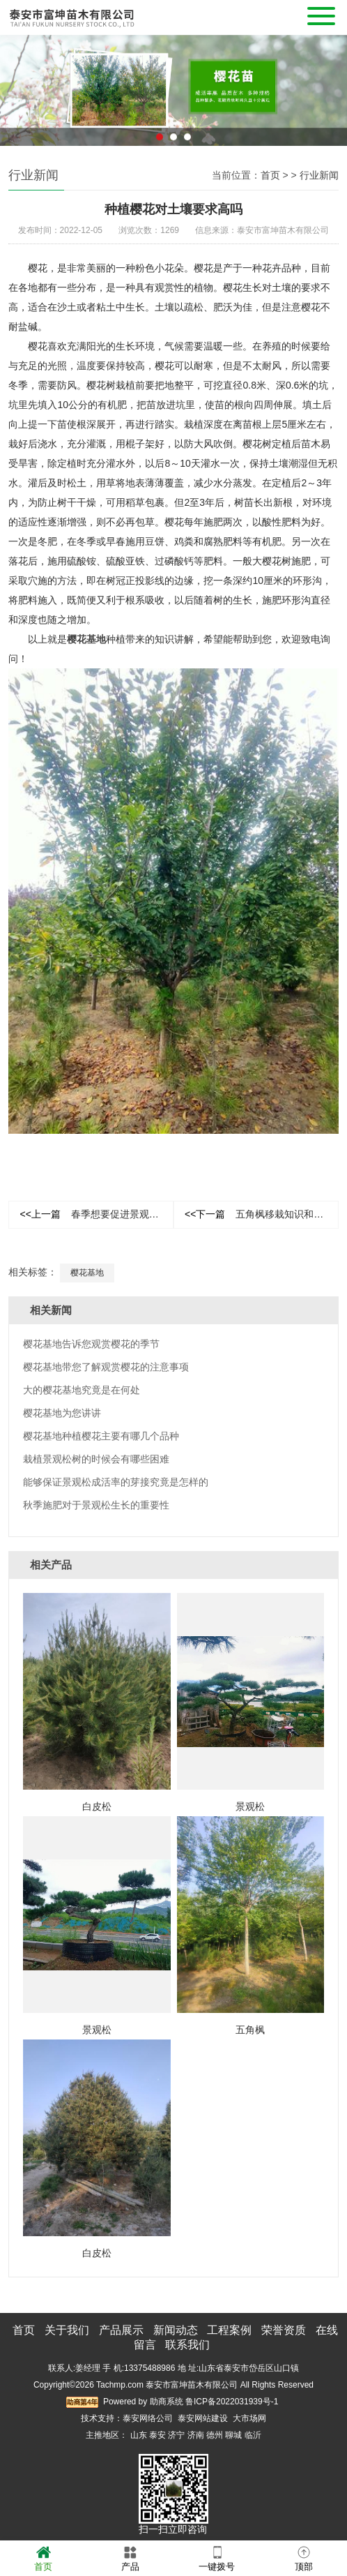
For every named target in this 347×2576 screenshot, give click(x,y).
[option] (173, 107)
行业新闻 (319, 175)
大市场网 (249, 2418)
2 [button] (173, 154)
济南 (195, 2435)
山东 (138, 2435)
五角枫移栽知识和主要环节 (262, 1214)
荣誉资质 (283, 2330)
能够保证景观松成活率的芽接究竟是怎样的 (115, 1482)
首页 (270, 175)
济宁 (176, 2435)
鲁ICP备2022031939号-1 (231, 2401)
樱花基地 (87, 1273)
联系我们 (187, 2345)
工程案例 (229, 2330)
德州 (214, 2435)
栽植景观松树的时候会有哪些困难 (96, 1459)
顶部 (304, 2557)
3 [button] (187, 154)
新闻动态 (175, 2330)
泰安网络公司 (148, 2418)
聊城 (233, 2435)
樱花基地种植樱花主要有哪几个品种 (101, 1435)
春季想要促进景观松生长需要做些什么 (97, 1214)
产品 (130, 2557)
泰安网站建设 (203, 2418)
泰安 (157, 2435)
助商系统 (166, 2401)
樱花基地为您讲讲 (62, 1412)
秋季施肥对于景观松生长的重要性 (96, 1505)
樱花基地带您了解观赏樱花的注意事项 (106, 1366)
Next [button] (329, 97)
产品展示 (121, 2330)
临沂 (253, 2435)
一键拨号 (217, 2557)
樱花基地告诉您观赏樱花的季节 (91, 1343)
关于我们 (67, 2330)
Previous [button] (17, 97)
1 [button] (159, 154)
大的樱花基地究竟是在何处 (81, 1389)
